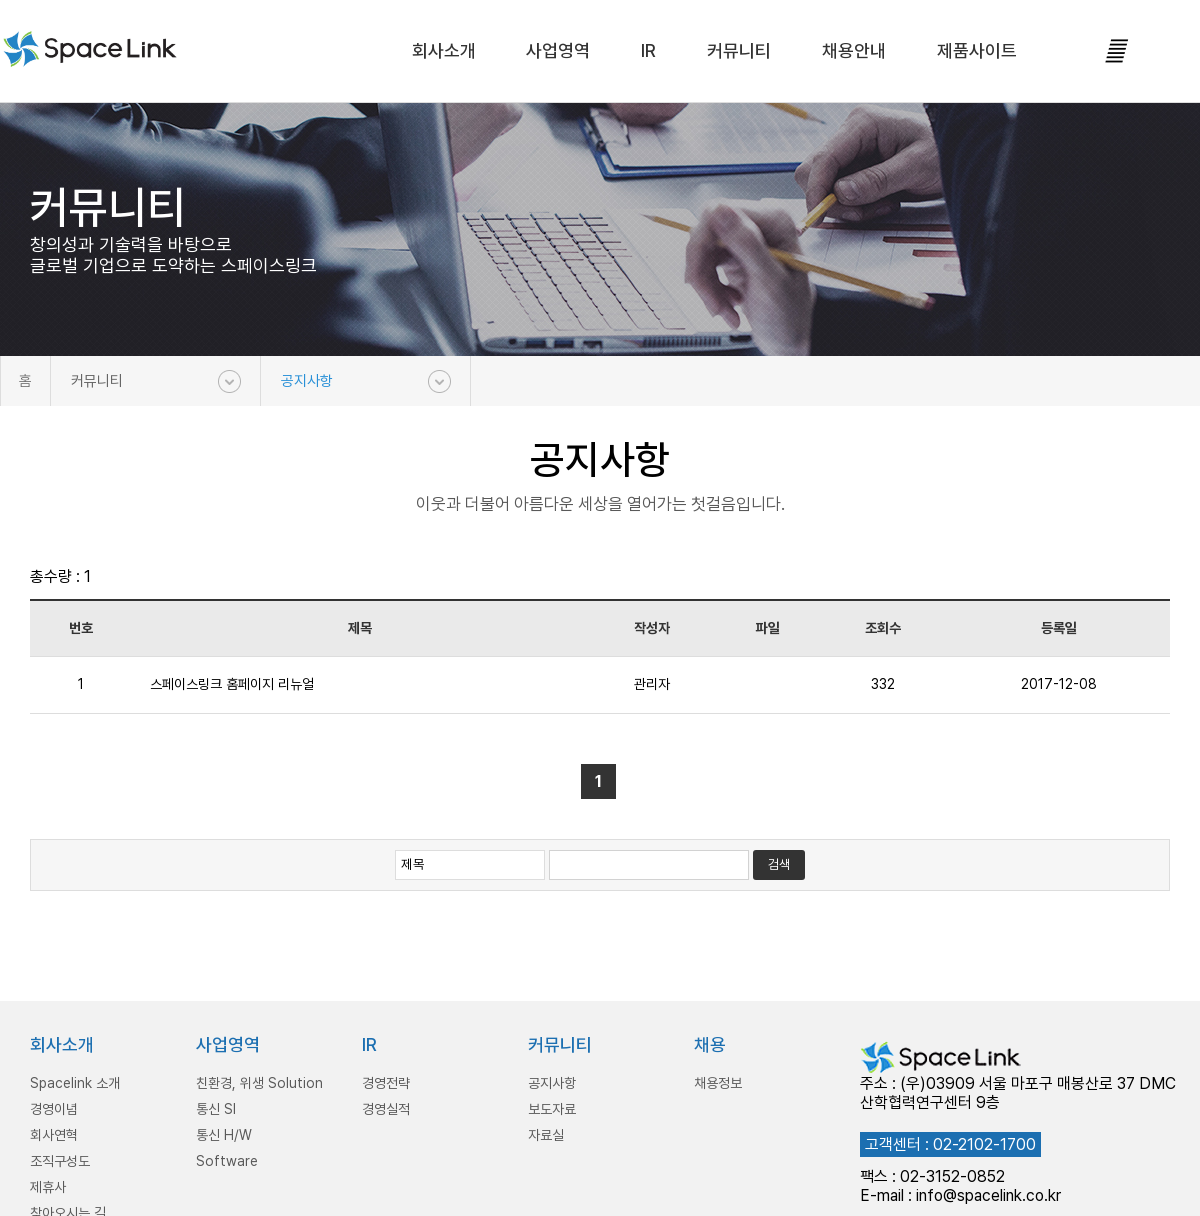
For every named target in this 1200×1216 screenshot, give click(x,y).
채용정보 (718, 1083)
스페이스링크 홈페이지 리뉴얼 (232, 684)
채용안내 (854, 50)
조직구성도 (60, 1161)
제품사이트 (977, 50)
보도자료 (552, 1109)
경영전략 (386, 1083)
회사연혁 (54, 1135)
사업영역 (558, 50)
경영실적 (386, 1109)
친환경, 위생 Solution (259, 1083)
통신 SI (216, 1109)
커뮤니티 (739, 50)
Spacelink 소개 (75, 1083)
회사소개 (444, 50)
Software (227, 1161)
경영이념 (54, 1109)
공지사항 (307, 381)
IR (648, 50)
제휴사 (48, 1187)
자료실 (546, 1135)
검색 (779, 864)
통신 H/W (224, 1135)
